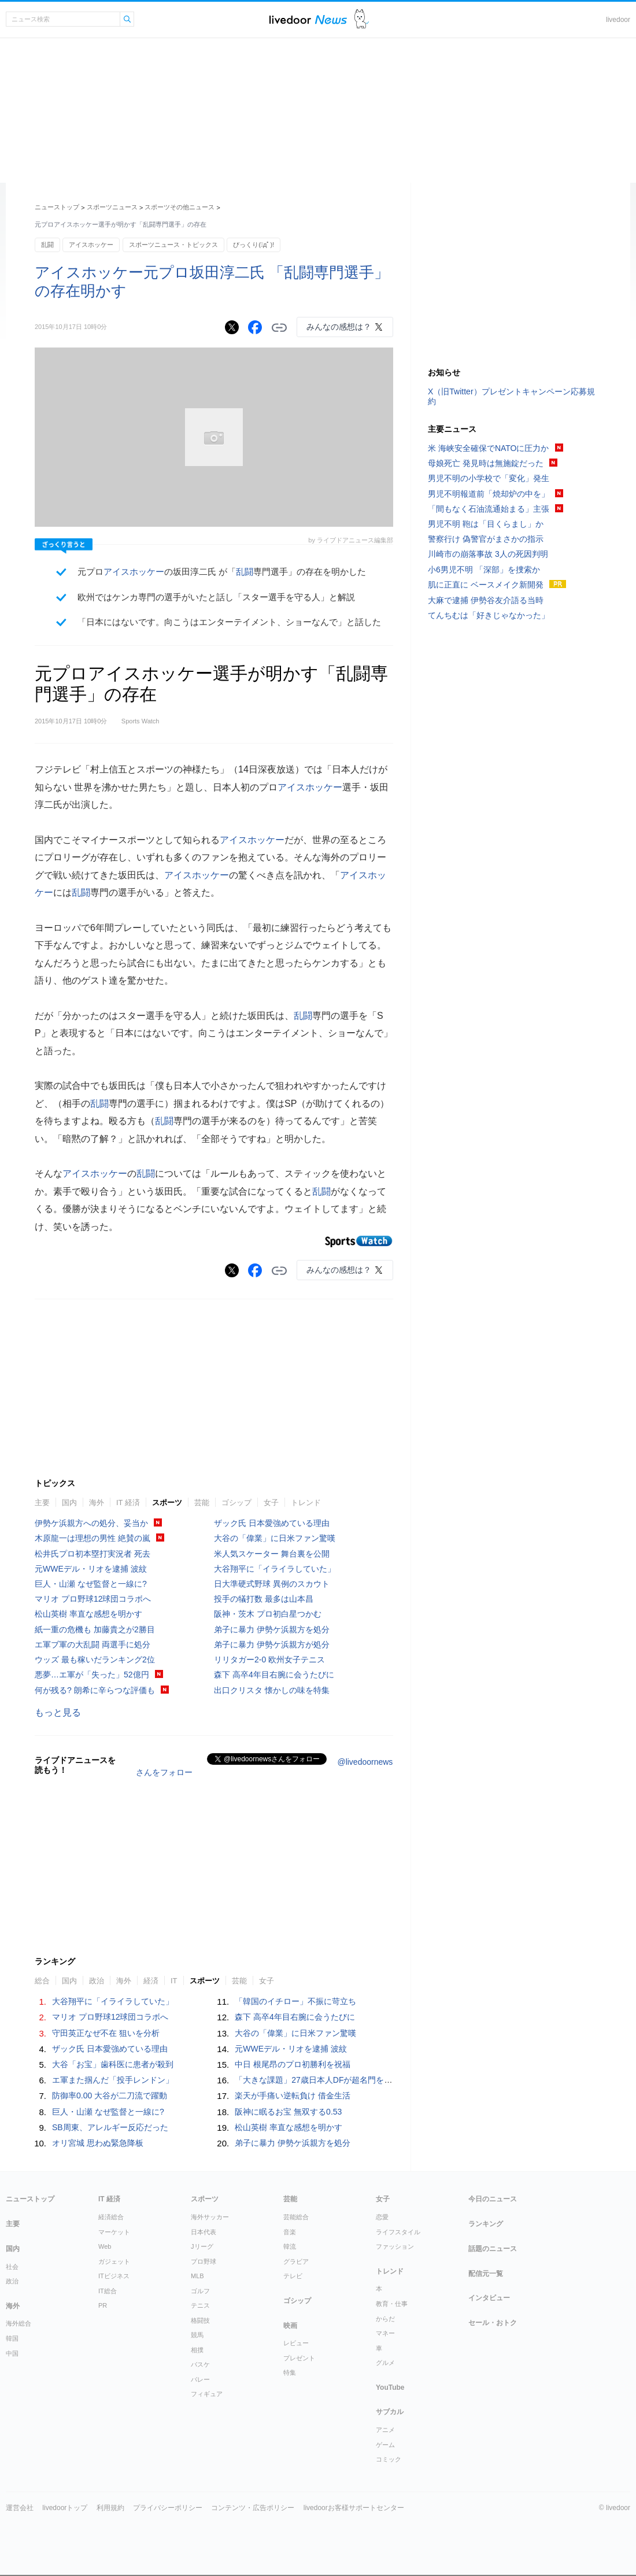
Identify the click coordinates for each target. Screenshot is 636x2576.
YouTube (390, 2387)
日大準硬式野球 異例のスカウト (272, 1583)
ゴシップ (236, 1502)
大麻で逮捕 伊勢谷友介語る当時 (485, 600)
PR (102, 2305)
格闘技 (200, 2320)
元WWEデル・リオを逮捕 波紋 (91, 1568)
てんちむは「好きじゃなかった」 (488, 615)
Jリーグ (202, 2246)
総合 (42, 1980)
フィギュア (207, 2393)
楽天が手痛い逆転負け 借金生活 (292, 2095)
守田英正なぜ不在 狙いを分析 (106, 2033)
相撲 (197, 2349)
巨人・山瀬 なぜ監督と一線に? (91, 1583)
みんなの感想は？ (338, 326)
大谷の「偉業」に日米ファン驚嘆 (274, 1538)
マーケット (114, 2231)
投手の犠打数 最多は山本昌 (263, 1598)
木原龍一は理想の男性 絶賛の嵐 (92, 1538)
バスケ (200, 2364)
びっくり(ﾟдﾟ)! (253, 244)
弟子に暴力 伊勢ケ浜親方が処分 (272, 1644)
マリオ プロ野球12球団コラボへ (93, 1598)
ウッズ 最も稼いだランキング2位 (95, 1659)
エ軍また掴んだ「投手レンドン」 (112, 2080)
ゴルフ (200, 2290)
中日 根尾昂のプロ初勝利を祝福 (292, 2064)
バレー (200, 2379)
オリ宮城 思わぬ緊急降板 (97, 2143)
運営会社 (20, 2508)
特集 (289, 2372)
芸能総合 (296, 2216)
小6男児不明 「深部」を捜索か (484, 569)
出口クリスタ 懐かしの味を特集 (272, 1690)
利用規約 (110, 2508)
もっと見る (58, 1712)
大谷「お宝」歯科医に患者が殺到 (112, 2064)
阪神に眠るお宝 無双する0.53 (288, 2111)
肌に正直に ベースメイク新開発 (485, 584)
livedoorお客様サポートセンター (354, 2508)
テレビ (292, 2275)
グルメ (385, 2362)
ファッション (395, 2246)
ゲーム (385, 2444)
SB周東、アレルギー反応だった (110, 2127)
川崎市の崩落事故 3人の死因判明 (488, 554)
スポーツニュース (112, 207)
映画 (290, 2326)
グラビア (296, 2261)
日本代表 (203, 2231)
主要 (42, 1502)
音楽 (289, 2231)
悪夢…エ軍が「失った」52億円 (92, 1674)
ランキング (485, 2224)
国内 (69, 1502)
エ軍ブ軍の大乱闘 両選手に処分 (92, 1644)
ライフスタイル (398, 2231)
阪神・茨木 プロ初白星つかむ (267, 1613)
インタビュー (489, 2298)
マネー (385, 2333)
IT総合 (107, 2290)
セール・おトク (492, 2323)
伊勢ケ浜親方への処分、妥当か (91, 1523)
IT (174, 1980)
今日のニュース (492, 2199)
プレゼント (299, 2358)
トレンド (306, 1502)
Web (104, 2246)
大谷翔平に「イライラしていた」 (274, 1568)
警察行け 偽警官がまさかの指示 (485, 539)
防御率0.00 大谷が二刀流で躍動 (109, 2095)
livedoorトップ (64, 2508)
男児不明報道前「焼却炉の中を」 (488, 493)
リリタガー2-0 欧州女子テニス (269, 1659)
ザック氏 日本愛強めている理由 (272, 1523)
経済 (150, 1980)
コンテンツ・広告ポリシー (252, 2508)
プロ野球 (203, 2261)
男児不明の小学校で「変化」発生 (488, 478)
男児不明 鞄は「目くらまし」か (485, 523)
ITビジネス (114, 2275)
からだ (385, 2318)
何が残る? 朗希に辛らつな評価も (95, 1690)
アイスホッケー (91, 244)
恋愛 (382, 2216)
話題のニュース (492, 2249)
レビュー (296, 2343)
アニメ (385, 2429)
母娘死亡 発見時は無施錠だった (485, 463)
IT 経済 (128, 1502)
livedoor (618, 20)
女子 (271, 1502)
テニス (200, 2305)
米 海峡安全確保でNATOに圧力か (488, 448)
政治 (96, 1980)
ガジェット (114, 2261)
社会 (12, 2266)
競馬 (197, 2334)
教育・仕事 (392, 2303)
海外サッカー (210, 2216)
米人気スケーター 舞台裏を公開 (272, 1553)
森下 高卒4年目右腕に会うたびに (274, 1674)
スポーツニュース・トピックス (173, 244)
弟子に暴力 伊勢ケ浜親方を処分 (272, 1629)
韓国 (12, 2338)
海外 (96, 1502)
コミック (388, 2459)
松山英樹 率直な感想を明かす (88, 1613)
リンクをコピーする (279, 327)
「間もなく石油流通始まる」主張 (488, 508)
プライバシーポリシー (167, 2508)
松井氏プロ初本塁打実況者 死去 (92, 1553)
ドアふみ (361, 19)
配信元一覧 (485, 2274)
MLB (197, 2275)
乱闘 (47, 244)
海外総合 (18, 2323)
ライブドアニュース (308, 19)
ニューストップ (57, 207)
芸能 (201, 1502)
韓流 (289, 2246)
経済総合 (111, 2216)
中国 (12, 2353)
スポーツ (167, 1502)
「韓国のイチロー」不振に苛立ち (295, 2001)
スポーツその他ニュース (180, 207)
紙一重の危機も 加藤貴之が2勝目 (95, 1629)
